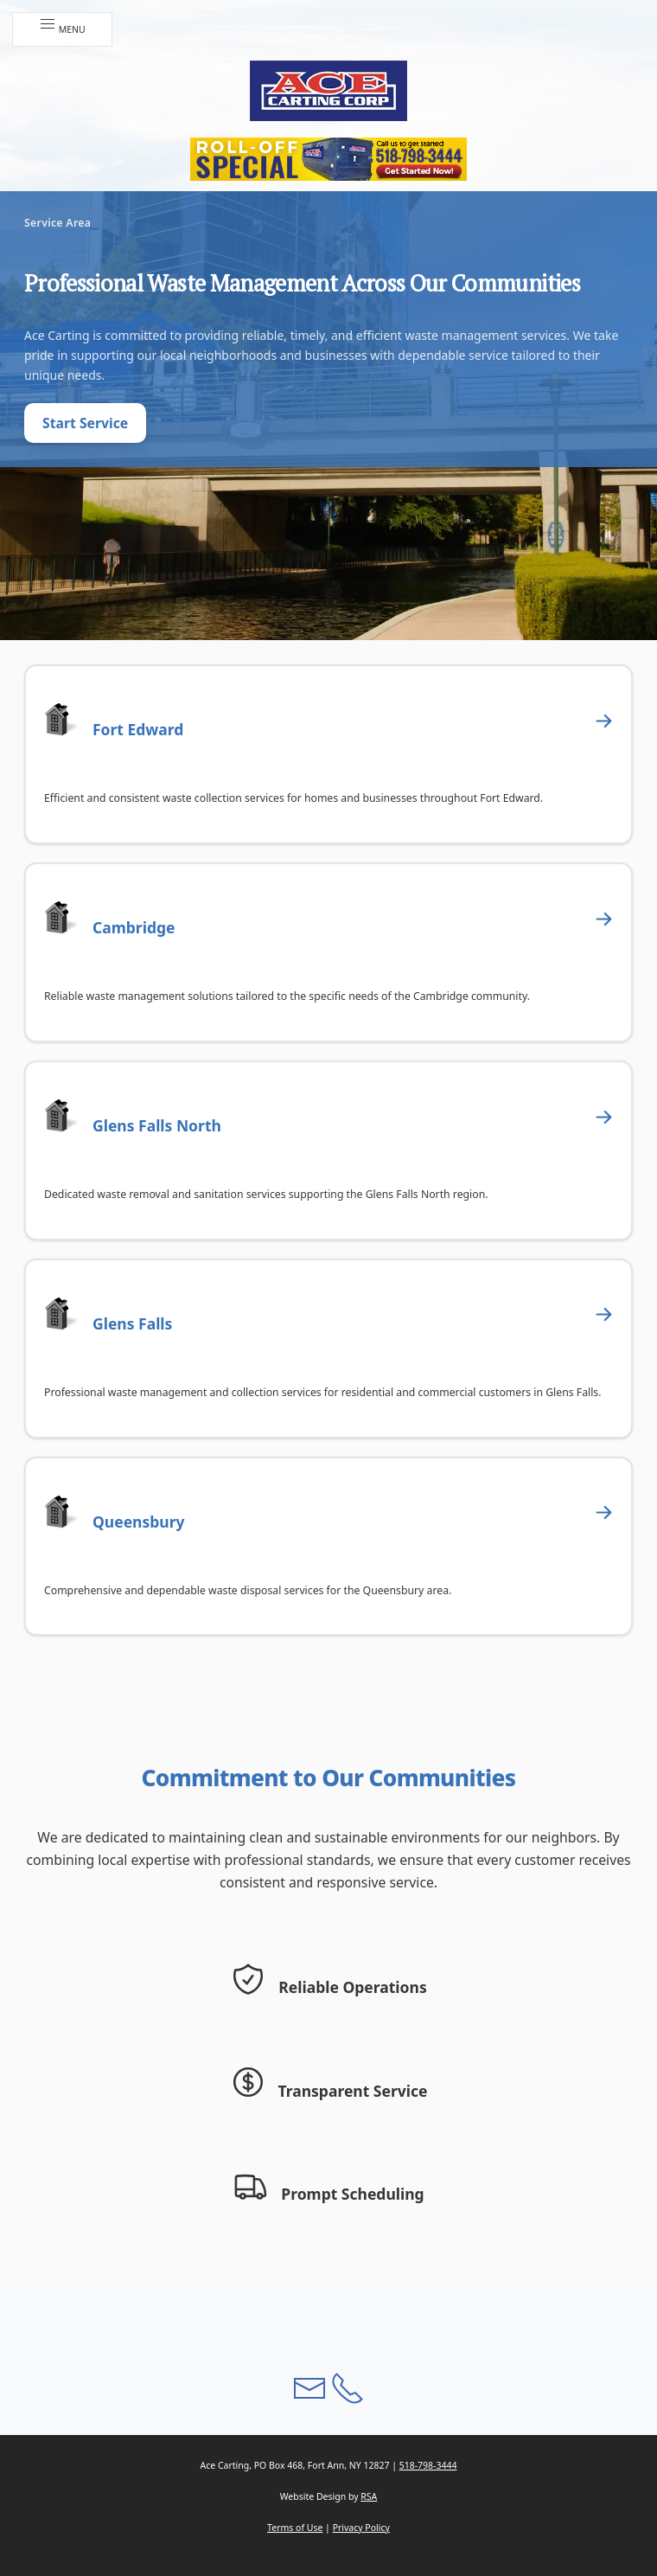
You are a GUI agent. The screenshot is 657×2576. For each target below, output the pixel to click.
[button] (328, 91)
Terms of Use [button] (294, 2528)
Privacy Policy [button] (361, 2528)
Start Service (85, 423)
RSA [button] (368, 2496)
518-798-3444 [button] (428, 2465)
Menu (62, 25)
